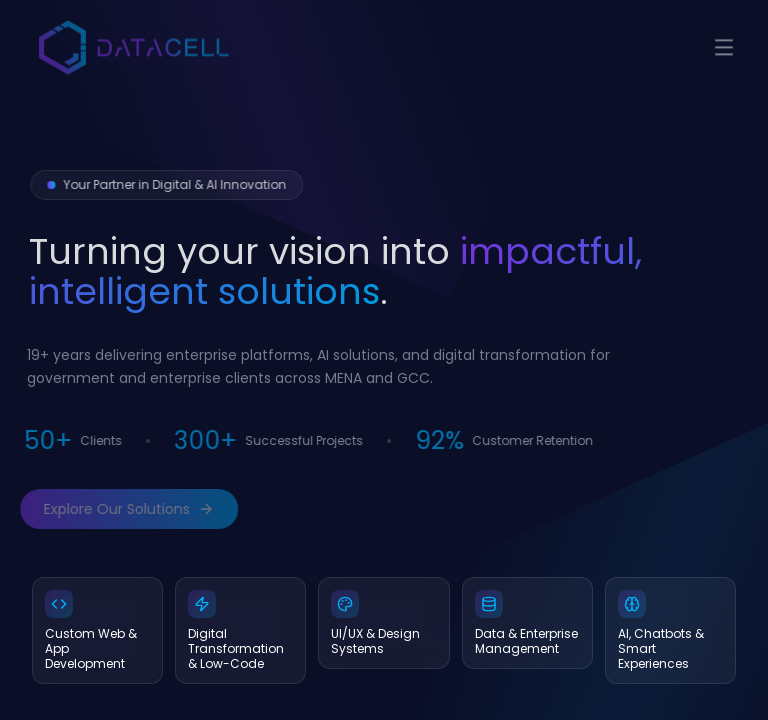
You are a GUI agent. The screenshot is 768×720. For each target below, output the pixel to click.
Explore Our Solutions (122, 509)
